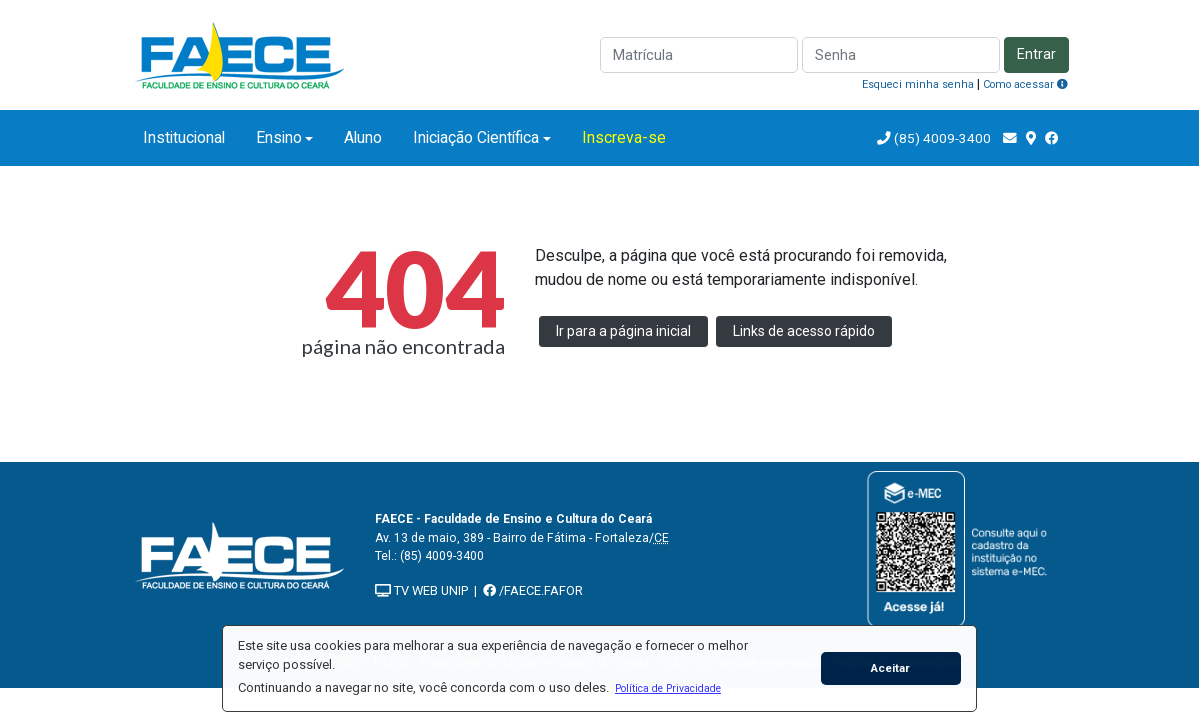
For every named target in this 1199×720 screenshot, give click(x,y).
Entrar (1036, 54)
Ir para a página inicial (623, 331)
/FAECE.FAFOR (533, 590)
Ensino (279, 137)
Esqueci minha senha (918, 84)
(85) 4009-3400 (942, 138)
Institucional (184, 137)
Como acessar (1025, 84)
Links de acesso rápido (804, 331)
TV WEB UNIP (421, 590)
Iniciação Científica (476, 137)
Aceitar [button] (890, 668)
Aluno (363, 137)
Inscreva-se (624, 137)
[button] (667, 688)
